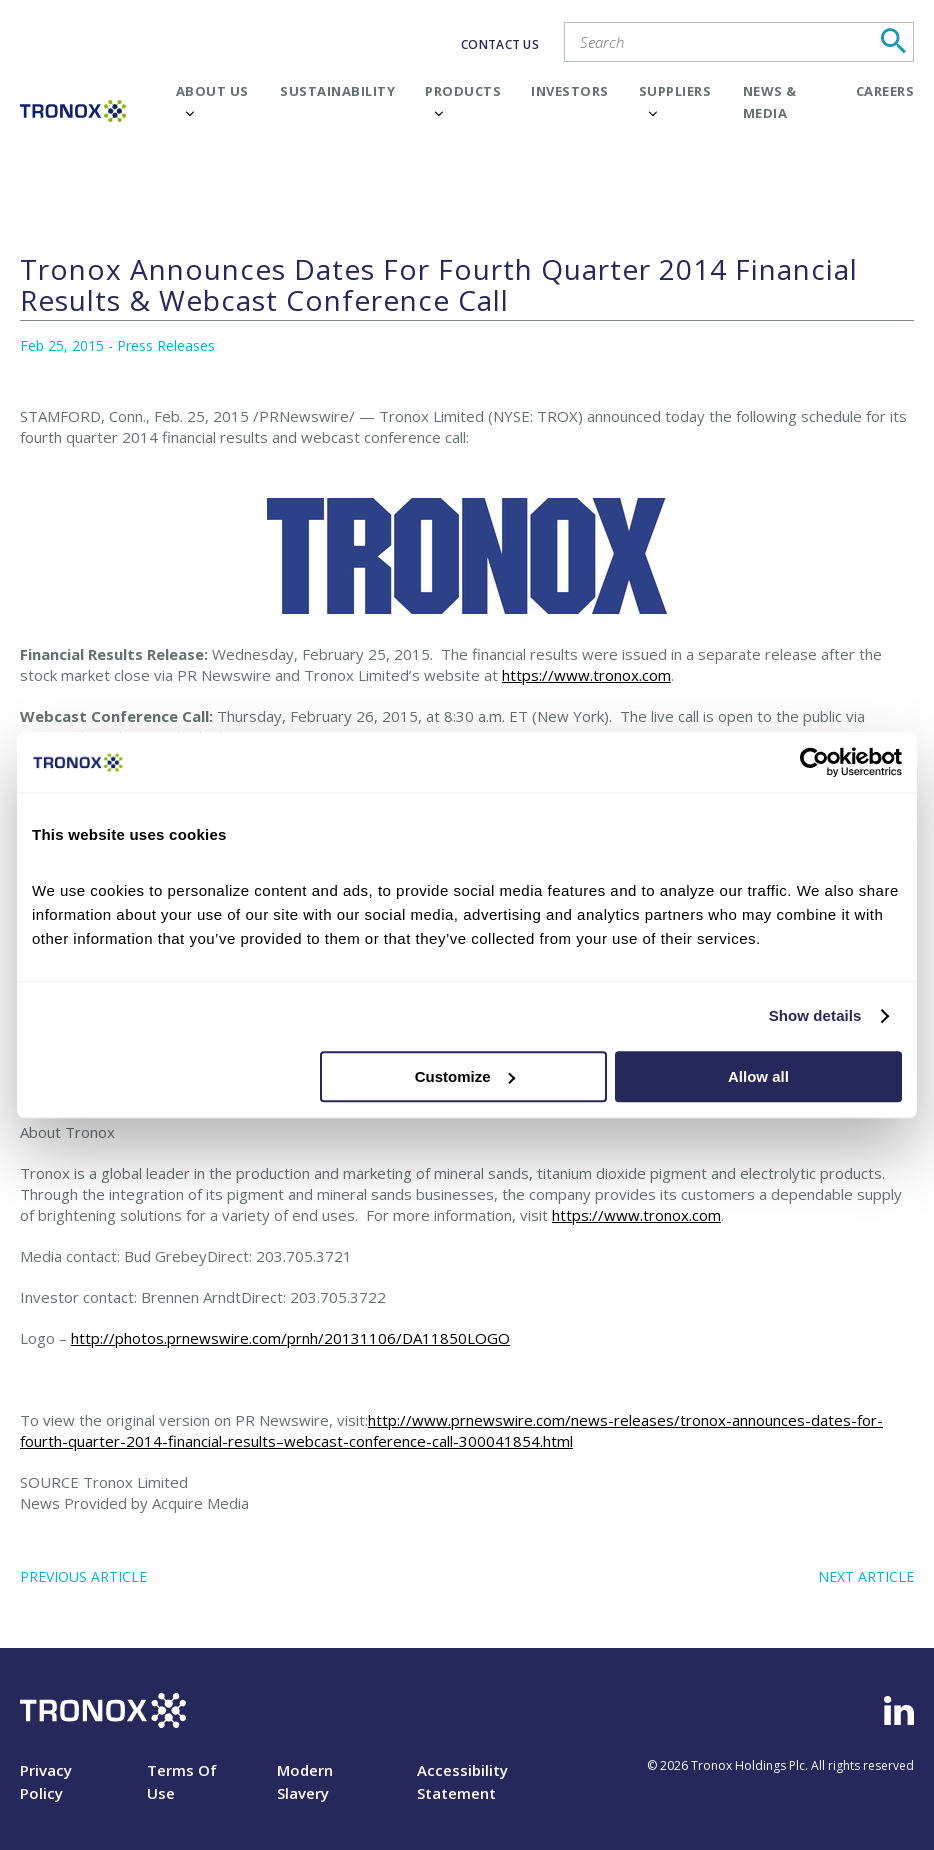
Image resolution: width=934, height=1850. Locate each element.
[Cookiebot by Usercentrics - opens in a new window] (814, 762)
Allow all (758, 1076)
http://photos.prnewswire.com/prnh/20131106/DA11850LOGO (290, 1338)
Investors (570, 91)
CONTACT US (500, 44)
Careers (885, 91)
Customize (465, 1076)
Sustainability (337, 91)
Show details (815, 1015)
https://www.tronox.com (586, 675)
